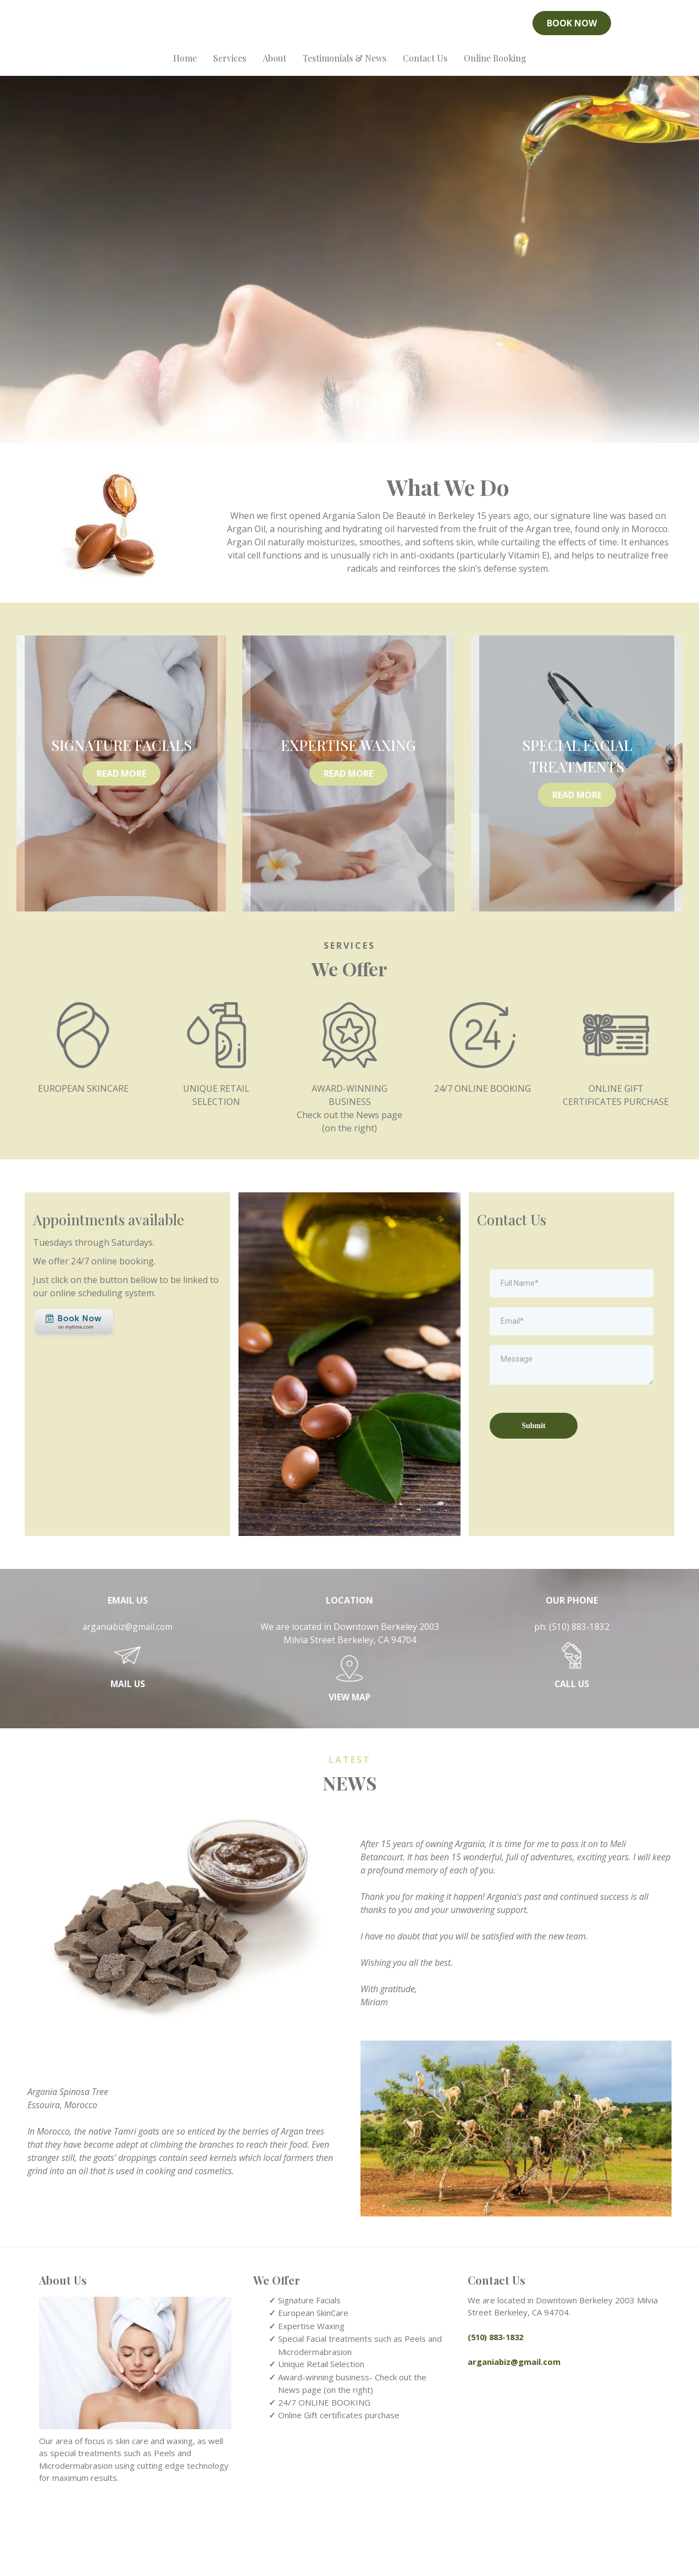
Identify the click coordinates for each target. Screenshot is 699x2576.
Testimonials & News (344, 67)
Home (185, 67)
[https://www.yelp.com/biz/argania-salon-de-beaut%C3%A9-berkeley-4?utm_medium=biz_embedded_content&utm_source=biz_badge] (127, 28)
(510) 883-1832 (579, 1694)
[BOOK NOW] (571, 28)
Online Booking (495, 67)
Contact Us (425, 67)
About (274, 67)
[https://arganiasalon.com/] (349, 28)
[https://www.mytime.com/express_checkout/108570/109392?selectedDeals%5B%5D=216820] (74, 1390)
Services (229, 67)
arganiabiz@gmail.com (127, 1694)
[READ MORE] (121, 840)
